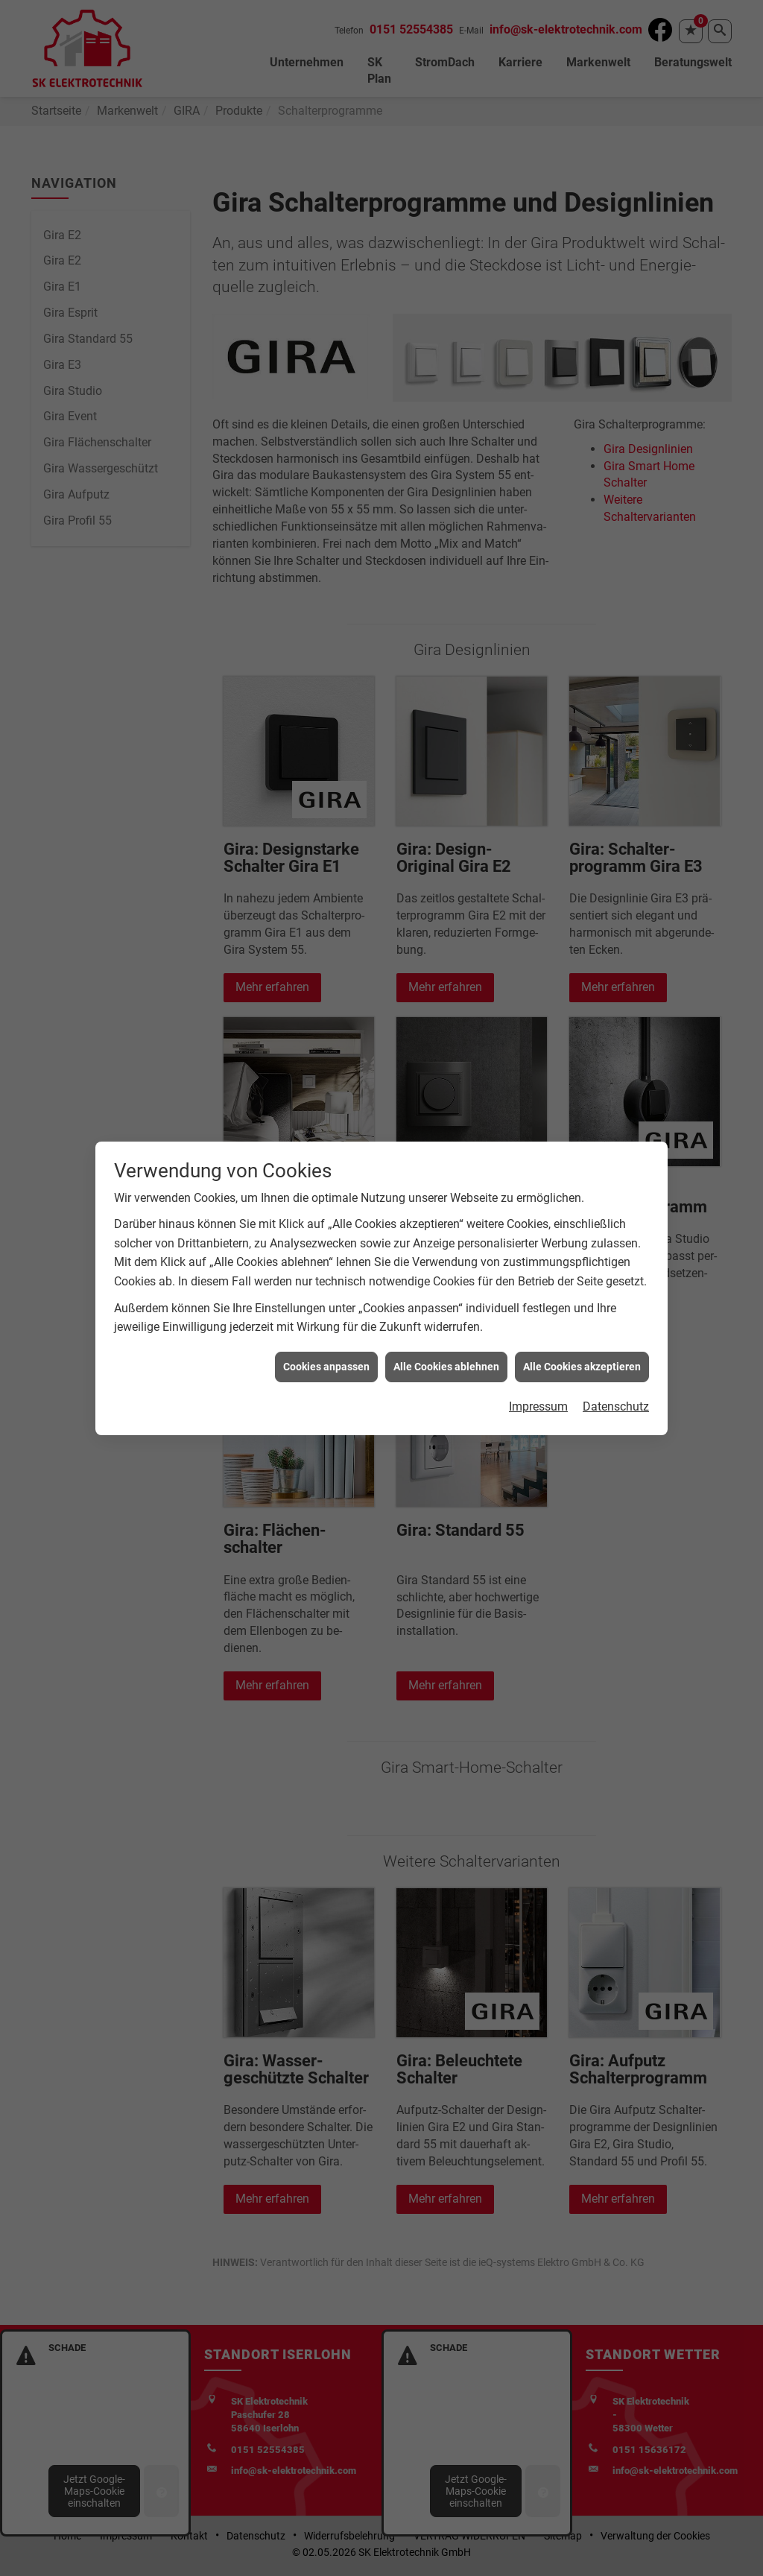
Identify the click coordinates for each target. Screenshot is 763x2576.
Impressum (538, 1406)
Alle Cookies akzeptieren (582, 1367)
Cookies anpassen (326, 1367)
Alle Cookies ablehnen (446, 1367)
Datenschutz (616, 1406)
